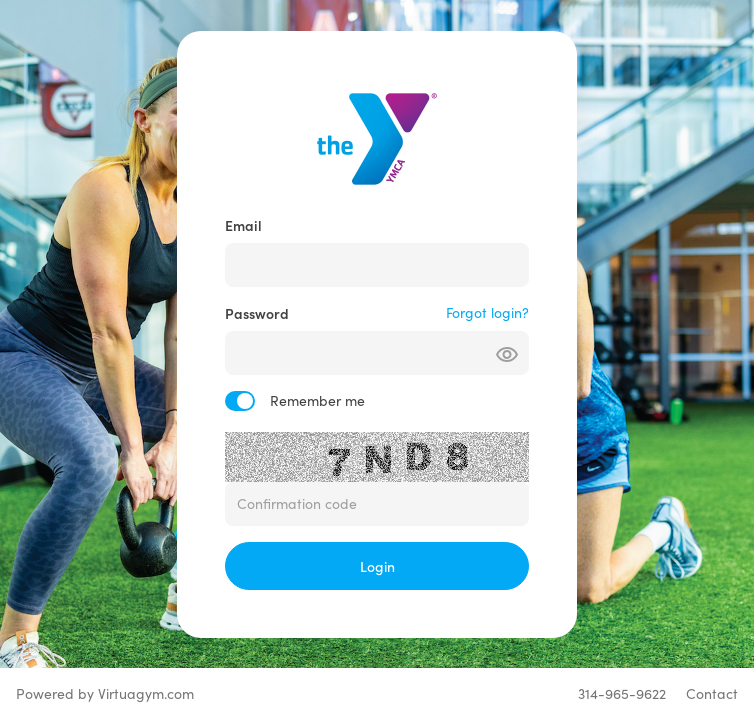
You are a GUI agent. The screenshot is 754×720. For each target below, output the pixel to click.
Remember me (317, 400)
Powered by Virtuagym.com (105, 693)
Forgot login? (487, 312)
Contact (712, 693)
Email (243, 225)
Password (257, 313)
